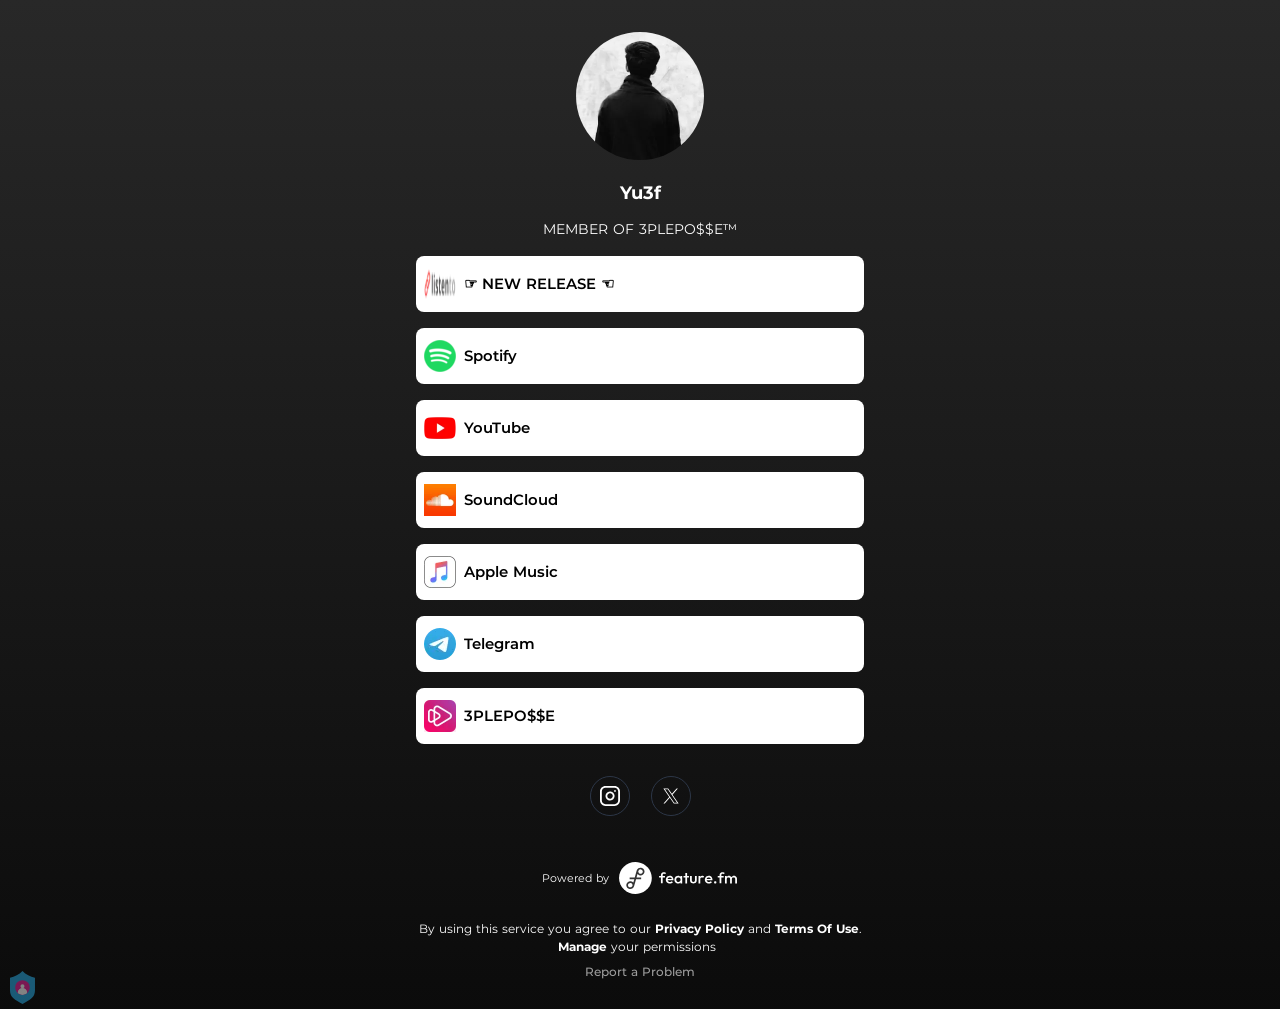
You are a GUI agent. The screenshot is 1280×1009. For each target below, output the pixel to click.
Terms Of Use (817, 928)
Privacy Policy (699, 928)
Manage (582, 946)
